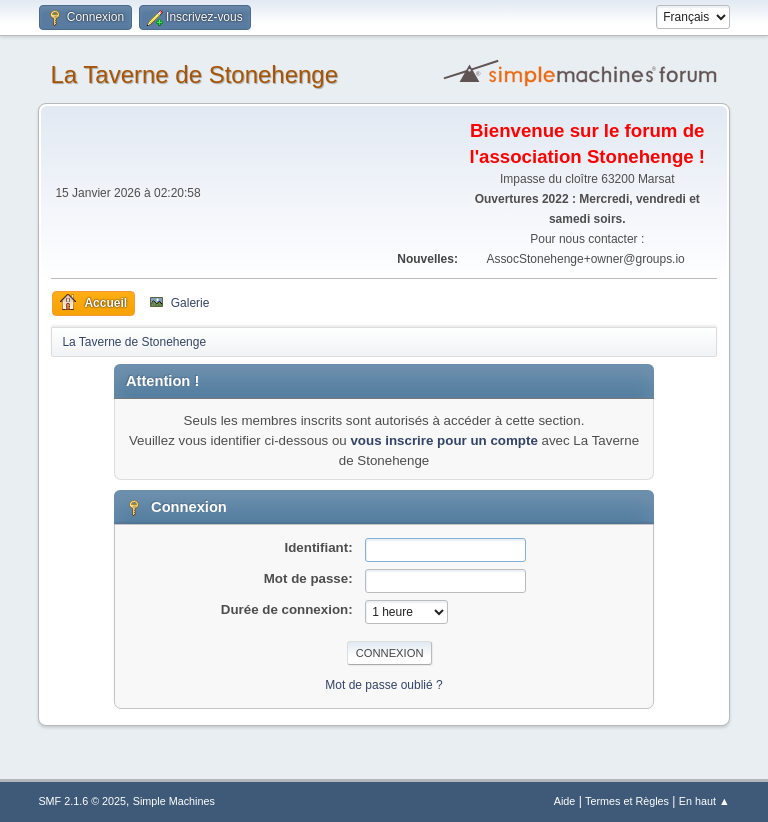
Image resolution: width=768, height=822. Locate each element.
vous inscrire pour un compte (443, 440)
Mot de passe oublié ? (383, 685)
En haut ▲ (704, 801)
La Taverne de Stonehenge (194, 74)
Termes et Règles (627, 801)
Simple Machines (174, 801)
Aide (565, 801)
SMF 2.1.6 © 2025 (82, 801)
